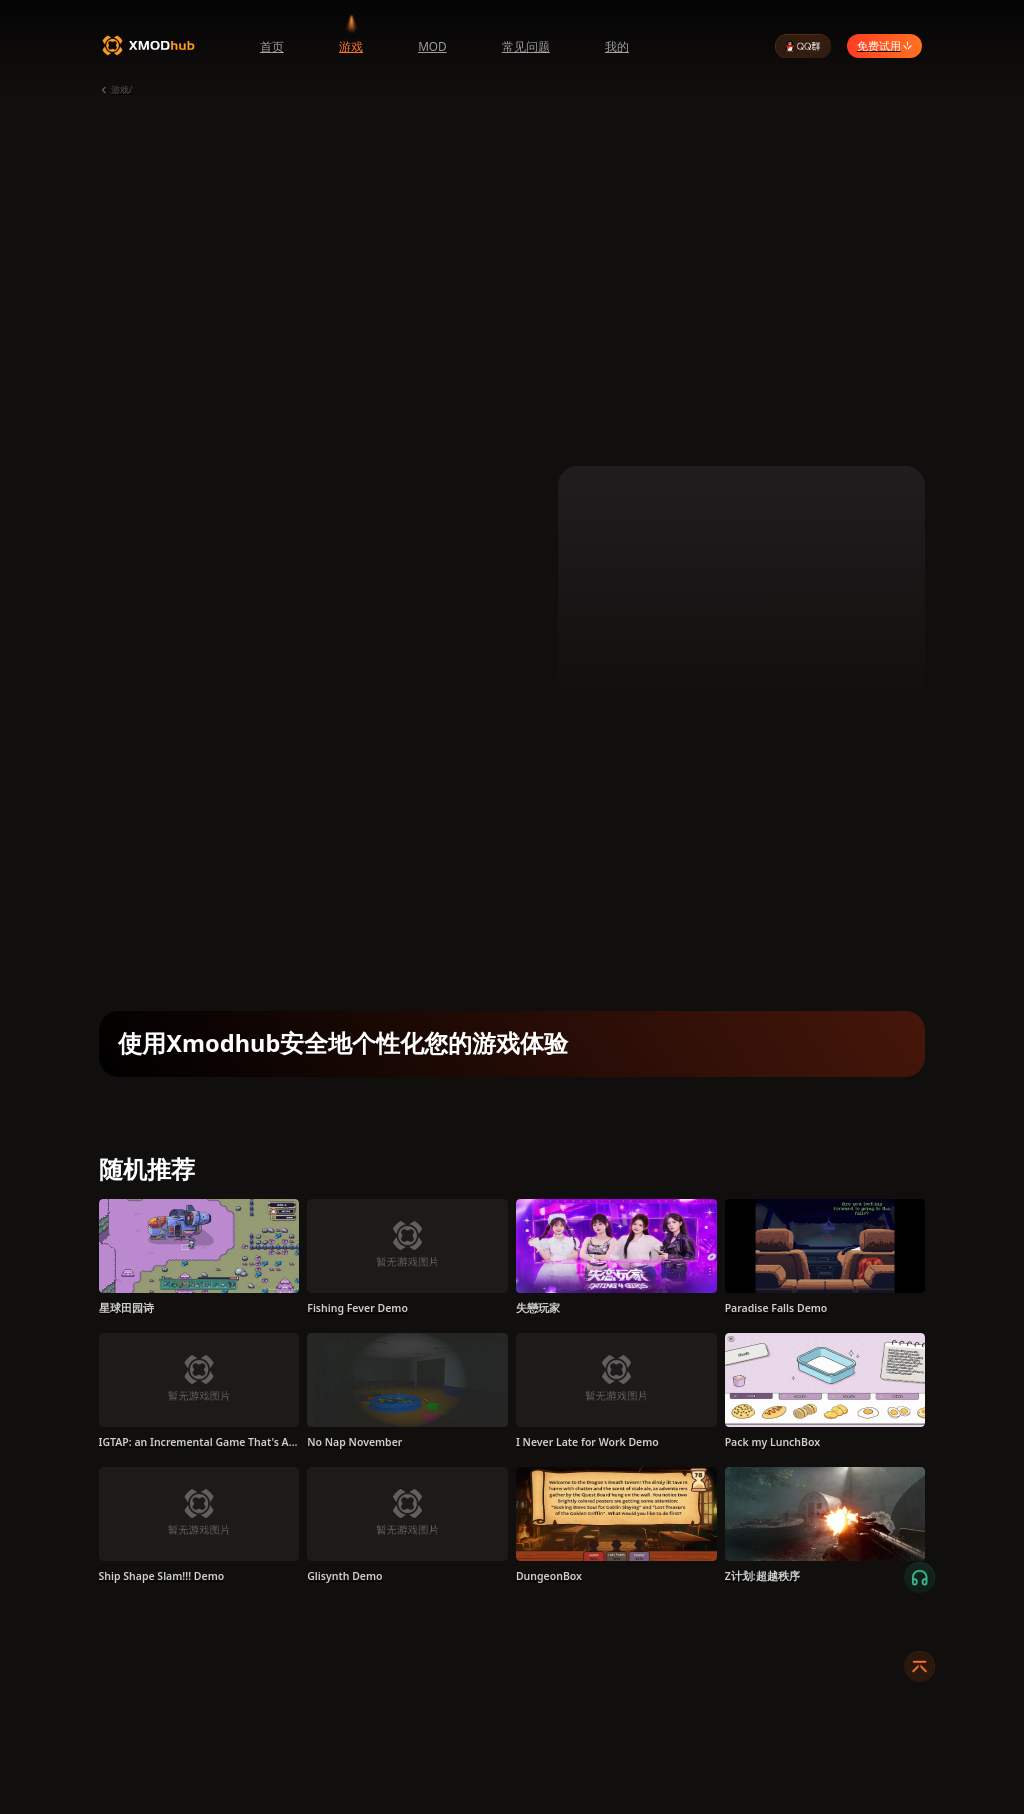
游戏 (351, 46)
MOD (432, 46)
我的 (617, 46)
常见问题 (526, 46)
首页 (272, 46)
